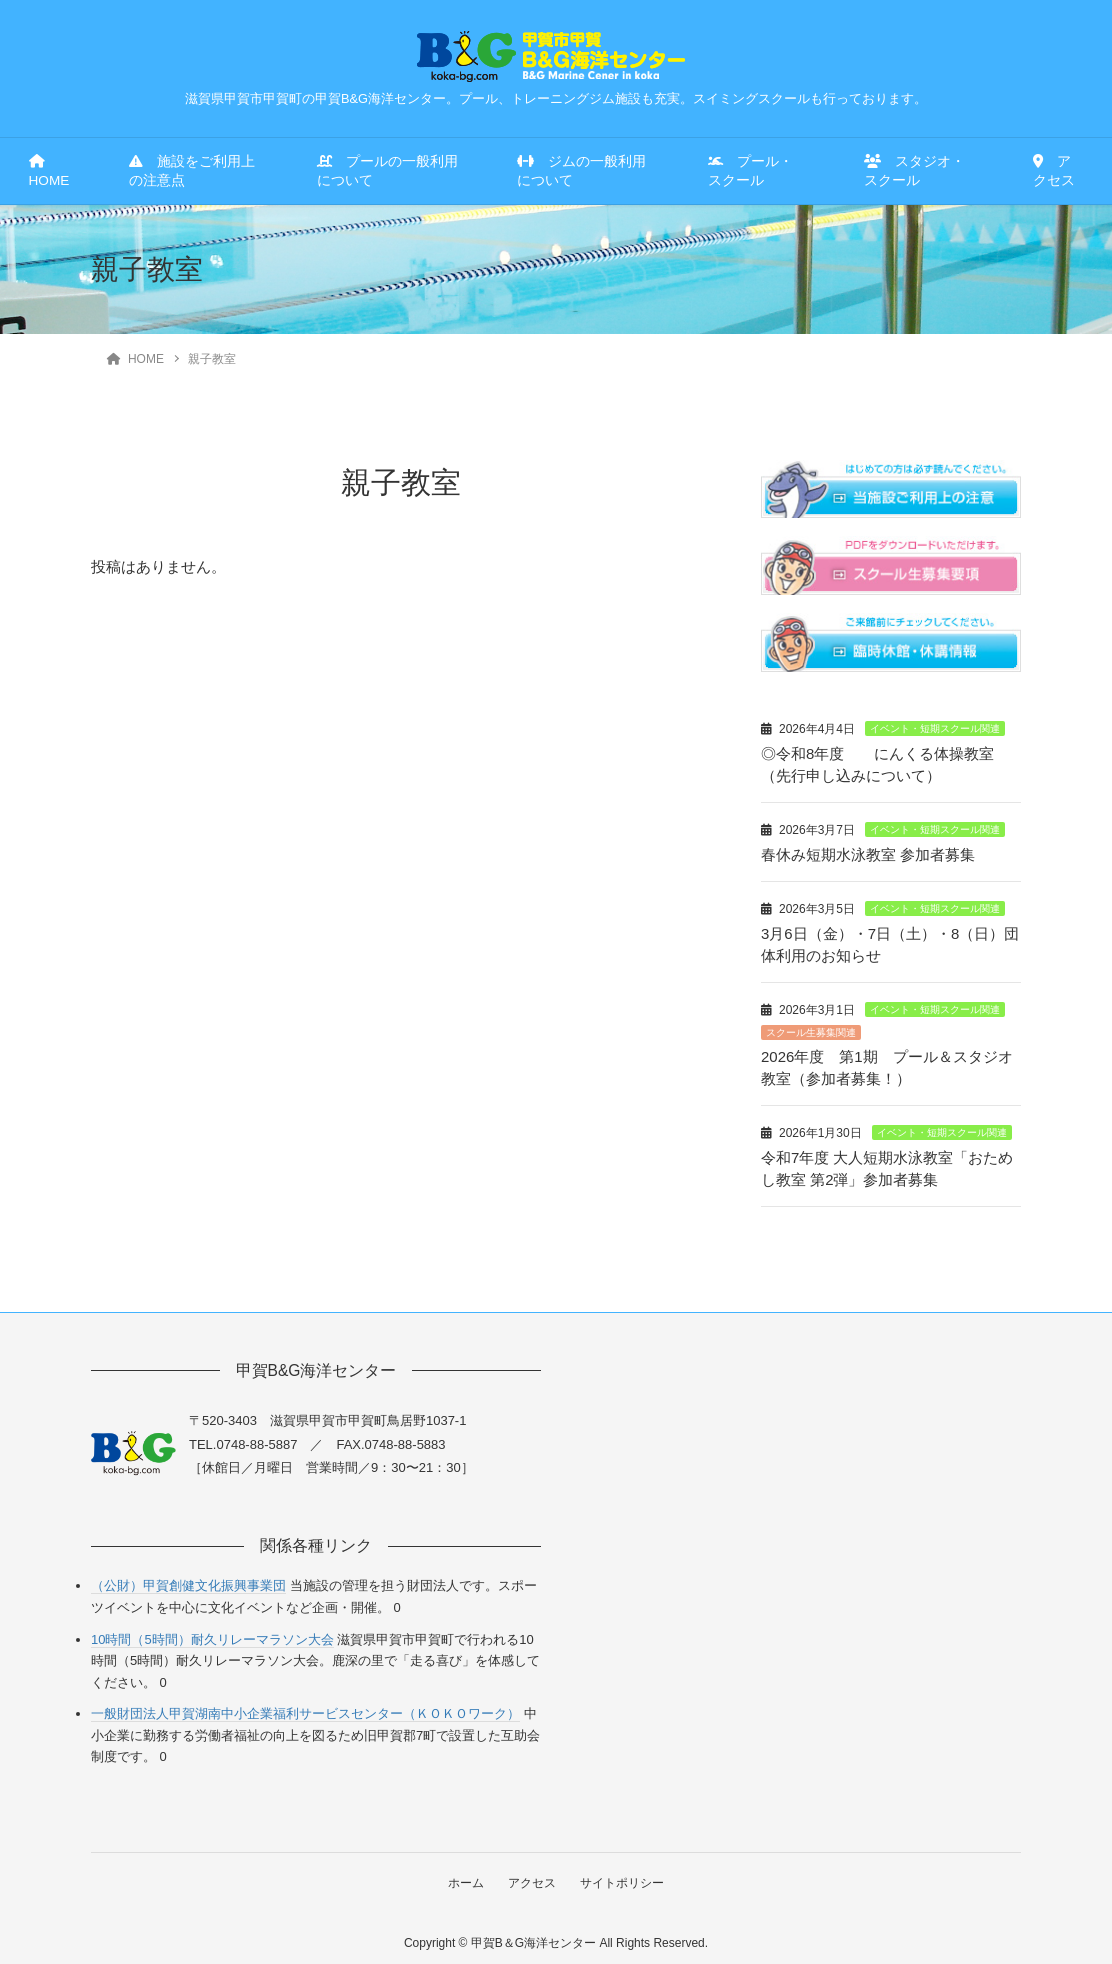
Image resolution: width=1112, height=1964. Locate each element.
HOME (49, 171)
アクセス (1054, 171)
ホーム (465, 1874)
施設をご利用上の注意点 (192, 171)
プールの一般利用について (387, 171)
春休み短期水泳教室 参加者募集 (868, 852)
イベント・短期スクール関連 (935, 728)
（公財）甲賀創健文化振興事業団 (188, 1577)
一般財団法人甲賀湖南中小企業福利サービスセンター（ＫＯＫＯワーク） (305, 1705)
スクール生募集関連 (811, 1027)
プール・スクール (750, 171)
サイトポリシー (623, 1874)
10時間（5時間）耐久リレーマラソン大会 (212, 1630)
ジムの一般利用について (581, 171)
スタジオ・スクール (914, 171)
